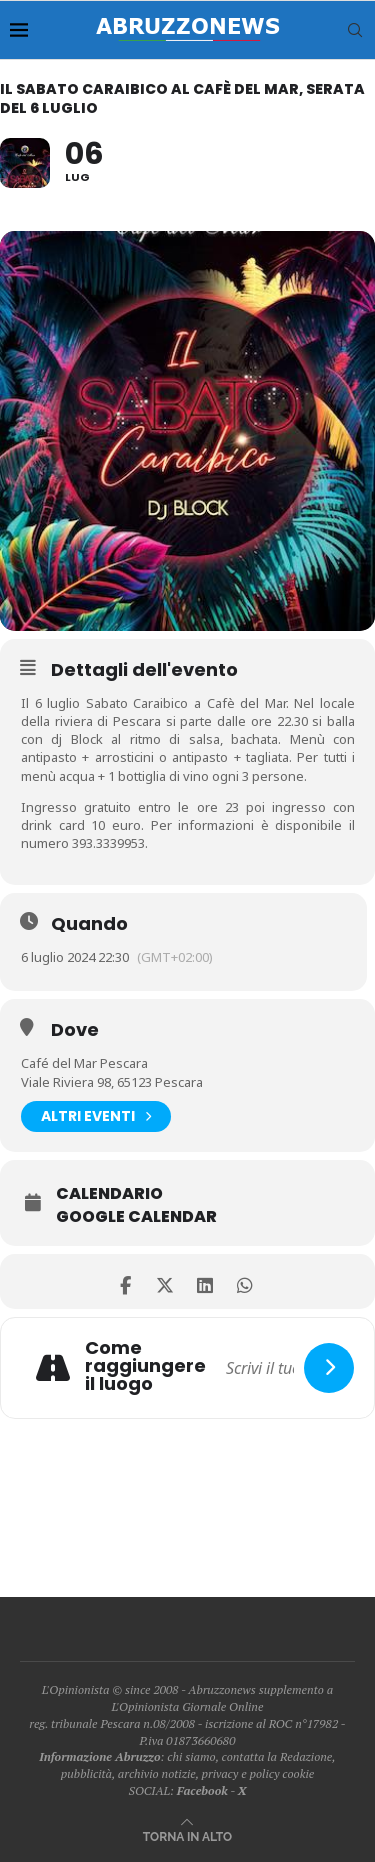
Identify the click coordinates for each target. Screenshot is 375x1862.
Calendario (109, 1194)
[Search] (355, 30)
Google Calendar (136, 1217)
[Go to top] (187, 1835)
